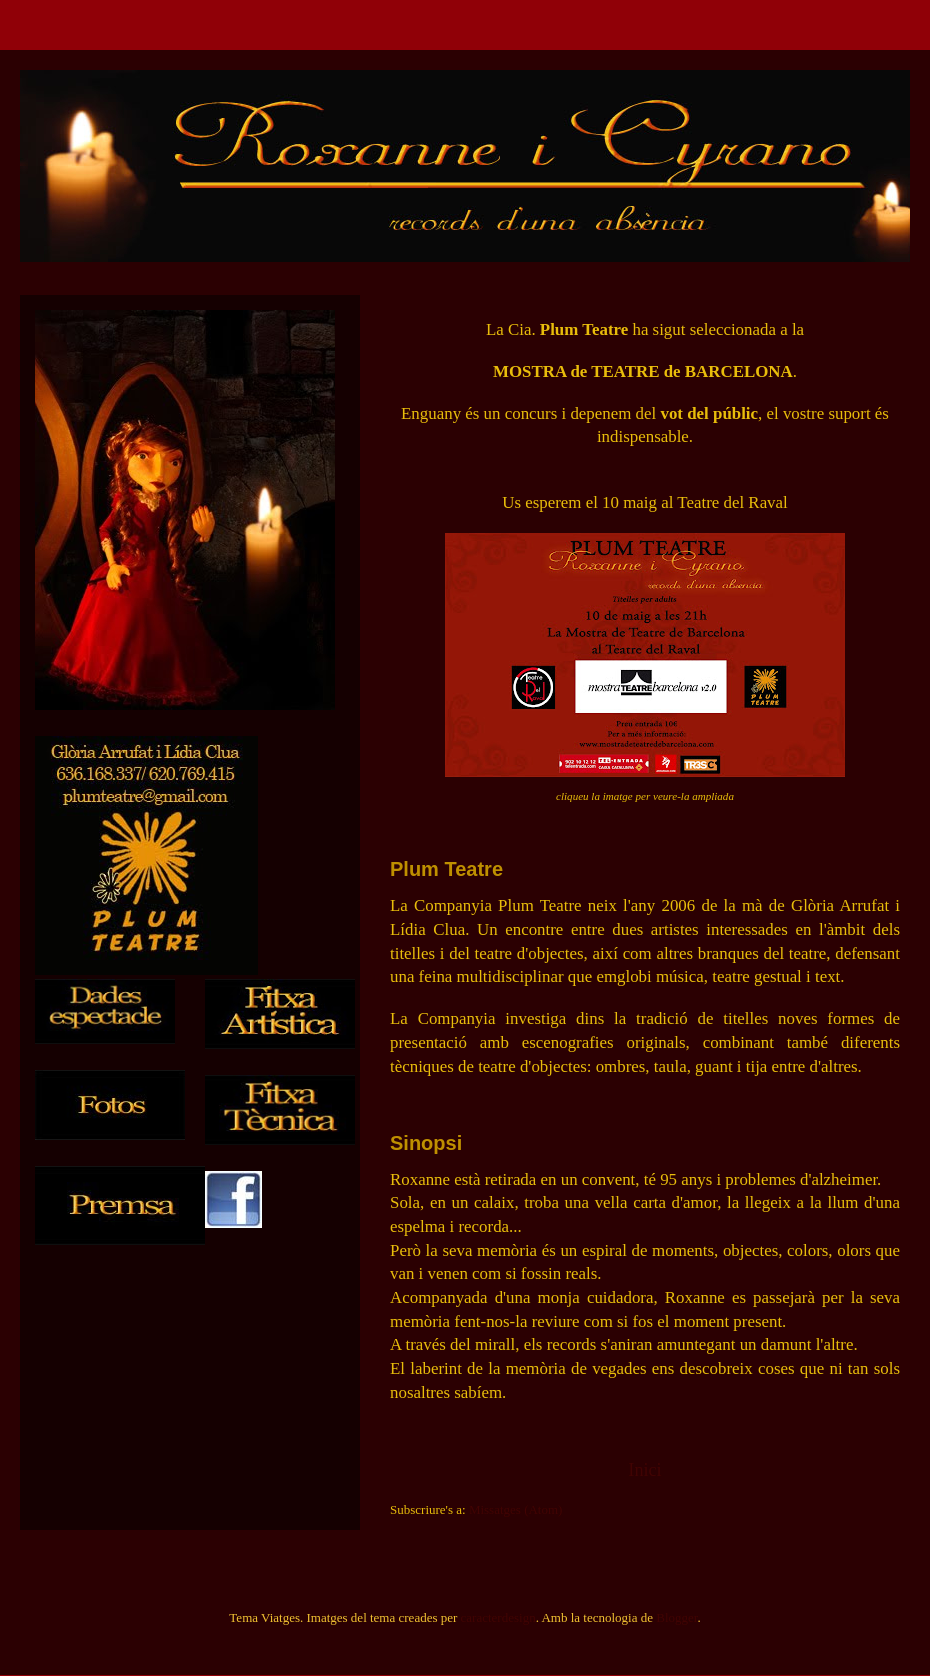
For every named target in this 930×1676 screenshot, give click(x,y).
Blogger (676, 1617)
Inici (644, 1470)
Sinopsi (426, 1143)
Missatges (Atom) (516, 1509)
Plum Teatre (446, 869)
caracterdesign (498, 1617)
